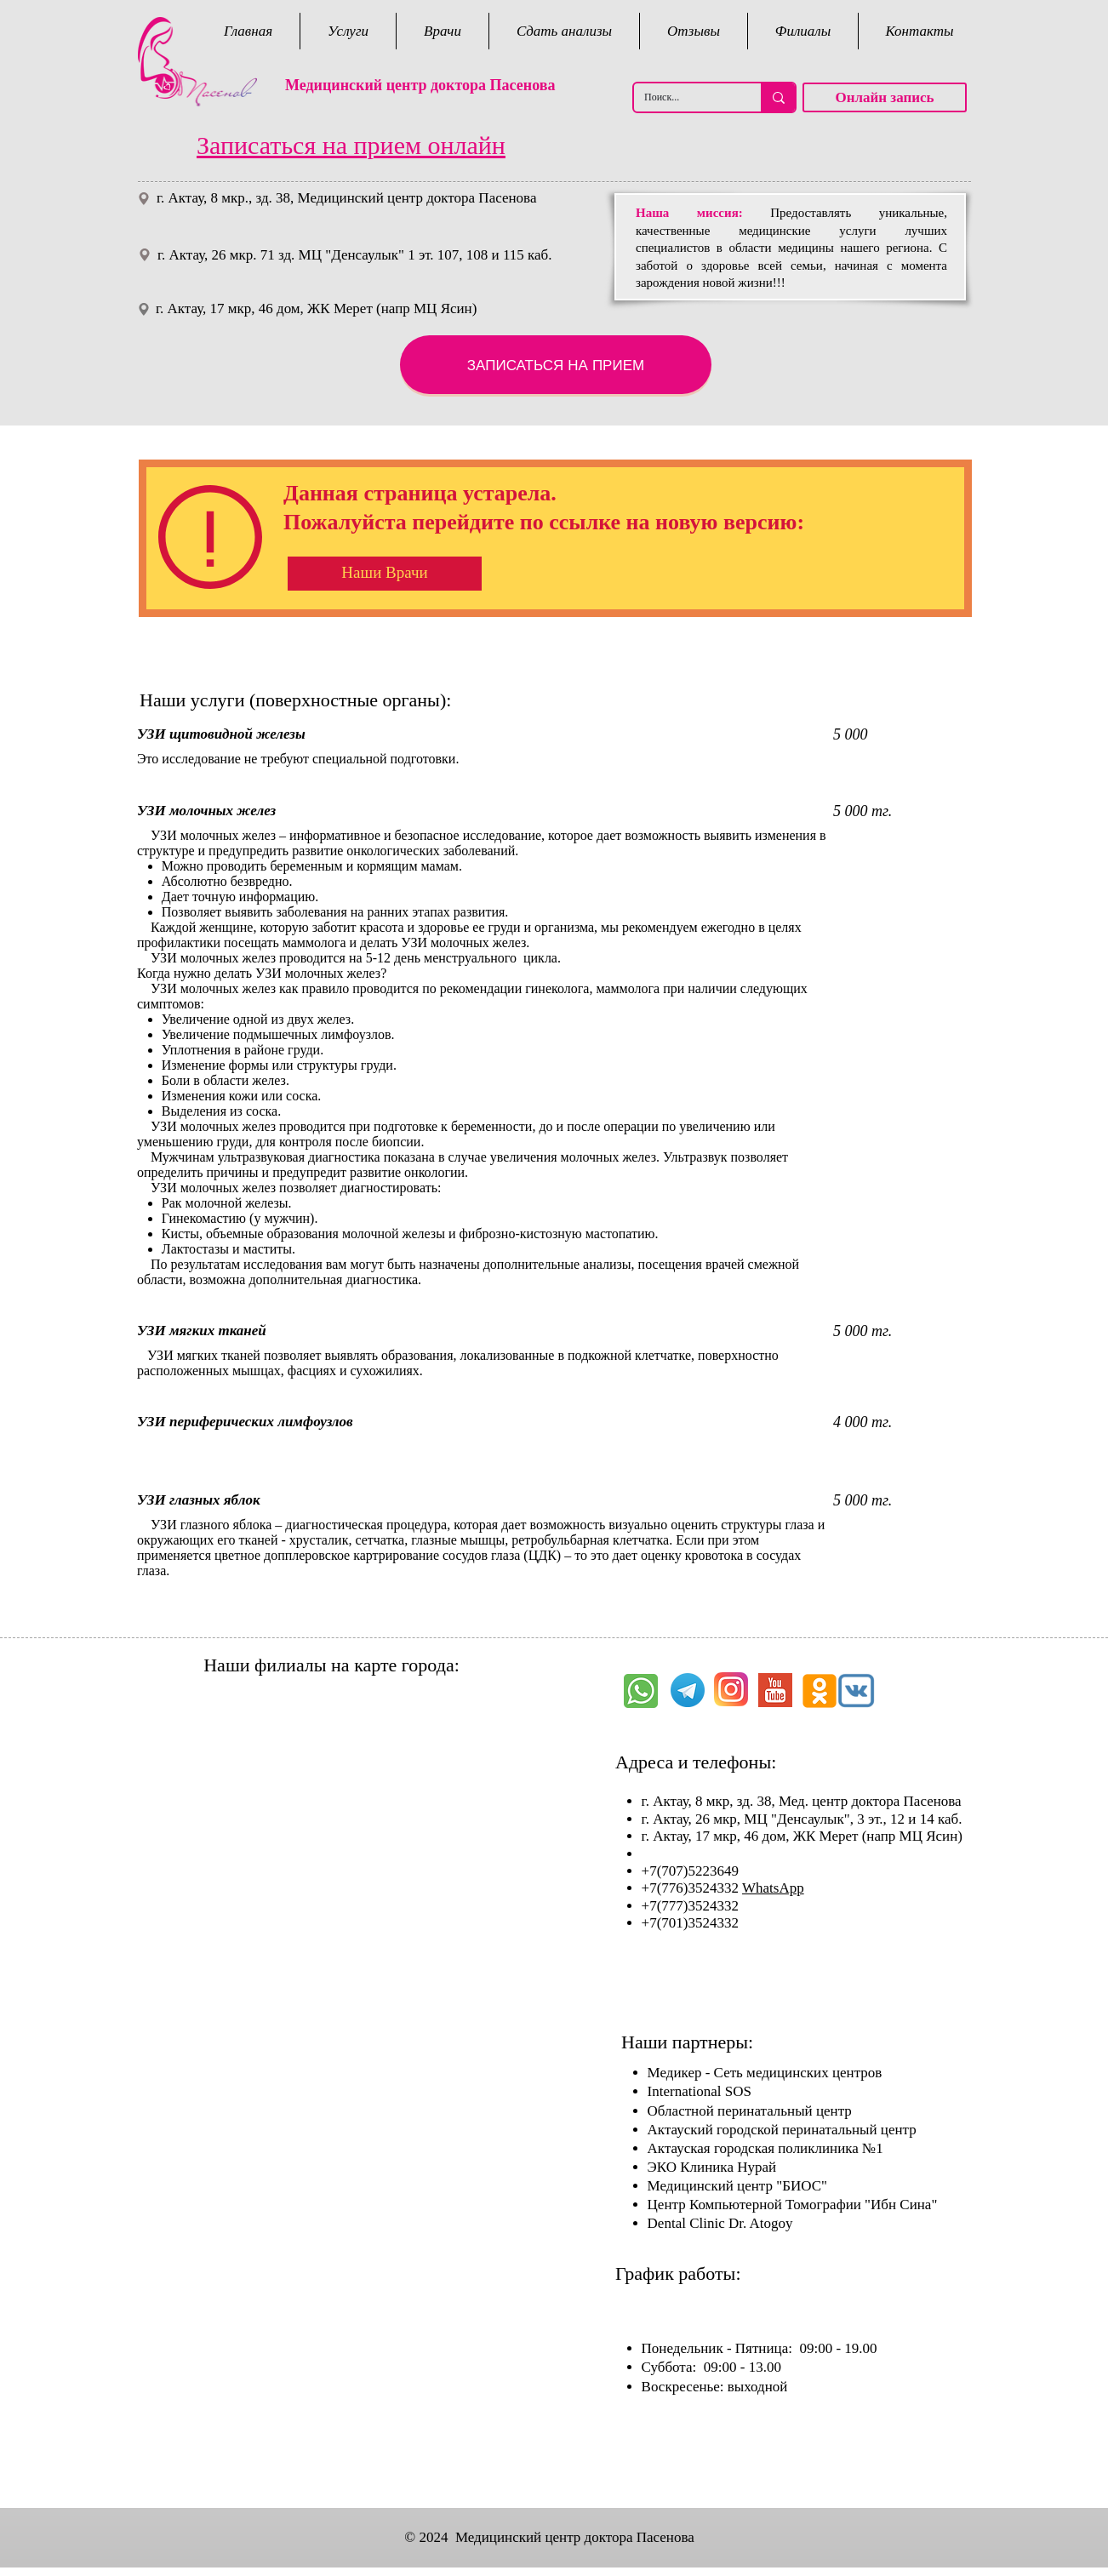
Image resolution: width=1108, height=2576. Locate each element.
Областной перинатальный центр (750, 2111)
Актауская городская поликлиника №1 (765, 2148)
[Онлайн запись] (884, 97)
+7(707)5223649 (692, 1871)
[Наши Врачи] (385, 574)
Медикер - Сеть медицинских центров (765, 2073)
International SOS (699, 2091)
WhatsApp (773, 1888)
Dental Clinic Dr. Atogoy (720, 2223)
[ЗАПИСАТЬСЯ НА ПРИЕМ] (555, 364)
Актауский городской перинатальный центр (782, 2130)
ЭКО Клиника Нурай (712, 2167)
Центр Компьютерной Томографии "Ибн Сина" (793, 2204)
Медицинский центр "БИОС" (737, 2186)
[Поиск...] (684, 97)
